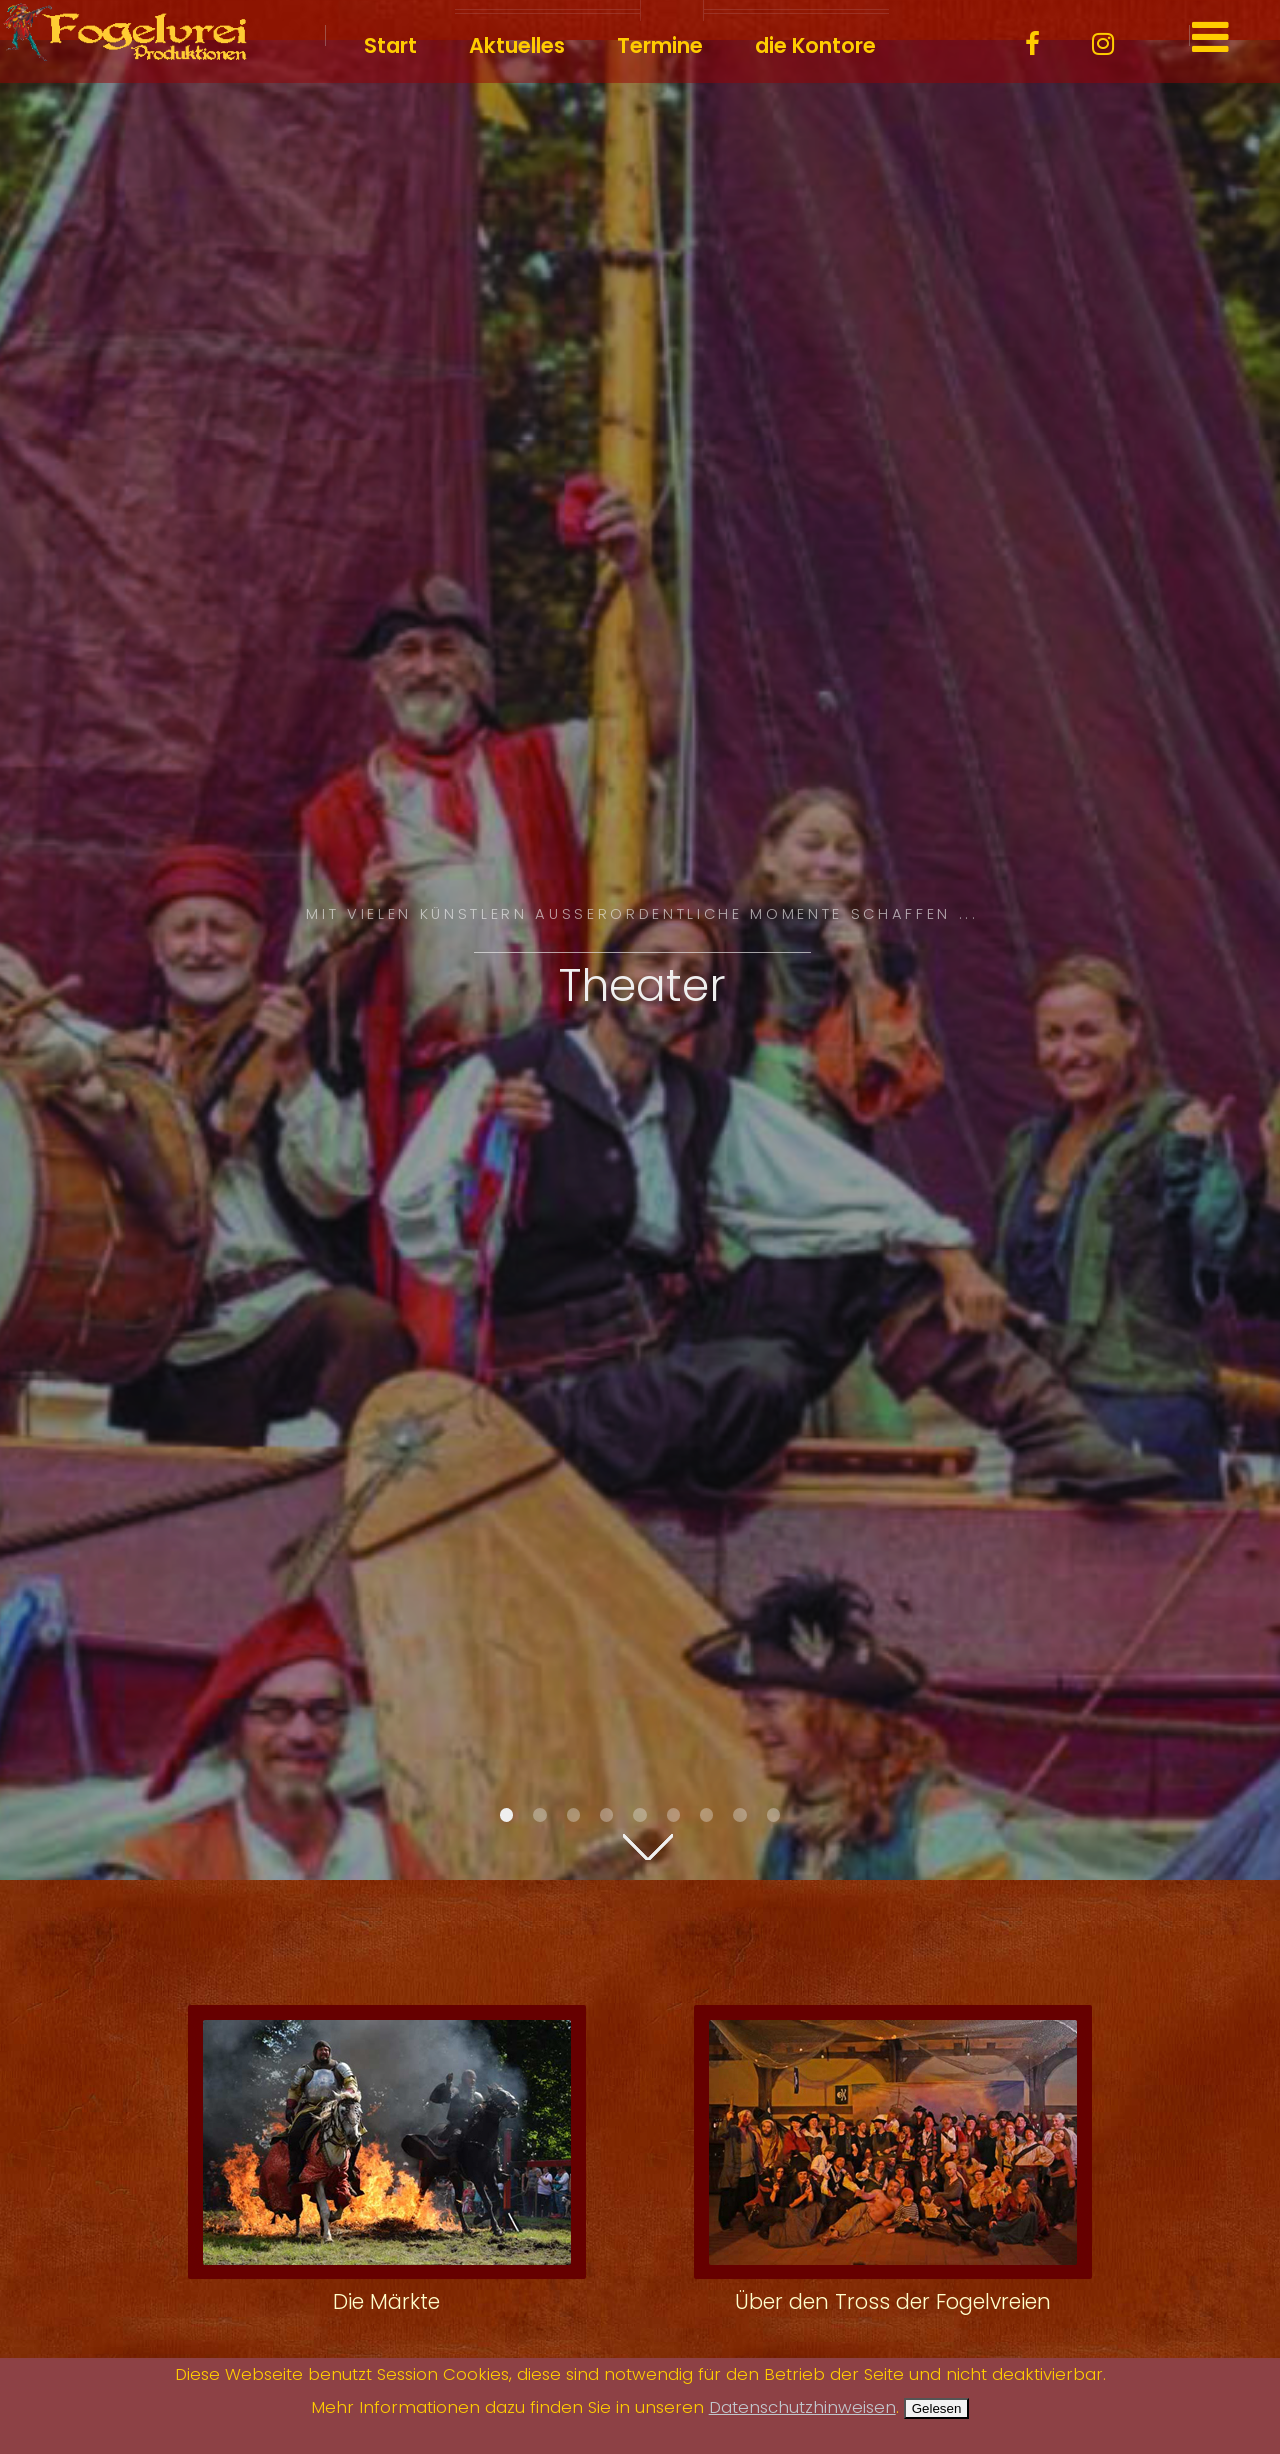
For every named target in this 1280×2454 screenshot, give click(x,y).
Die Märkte (386, 2301)
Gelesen (937, 2408)
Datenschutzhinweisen (802, 2407)
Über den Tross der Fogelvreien (893, 2301)
